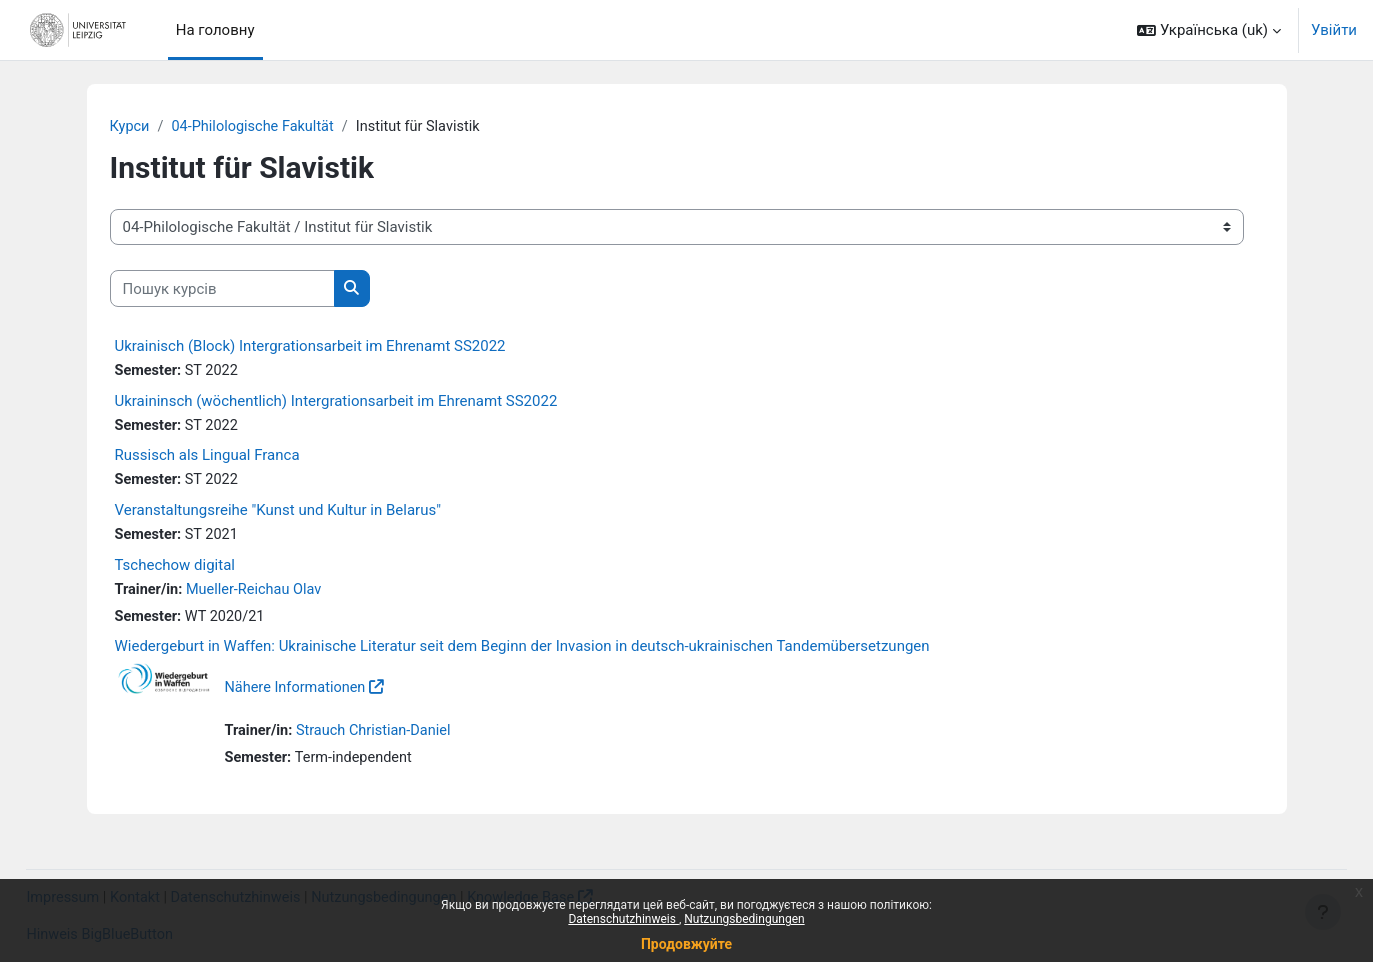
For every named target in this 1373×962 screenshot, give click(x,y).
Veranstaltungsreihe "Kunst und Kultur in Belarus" (278, 513)
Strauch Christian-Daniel (378, 736)
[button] (1209, 30)
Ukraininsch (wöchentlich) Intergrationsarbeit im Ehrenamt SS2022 (336, 402)
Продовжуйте (686, 944)
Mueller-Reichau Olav (258, 594)
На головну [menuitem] (215, 30)
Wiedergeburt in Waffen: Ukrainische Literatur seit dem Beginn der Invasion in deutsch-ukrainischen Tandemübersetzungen (522, 652)
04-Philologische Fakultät (257, 127)
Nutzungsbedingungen (744, 919)
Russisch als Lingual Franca (207, 458)
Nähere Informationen (298, 693)
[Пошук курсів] (222, 289)
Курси (130, 127)
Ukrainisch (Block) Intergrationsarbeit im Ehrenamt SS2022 (310, 347)
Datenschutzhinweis (623, 919)
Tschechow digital (175, 569)
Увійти (1334, 30)
